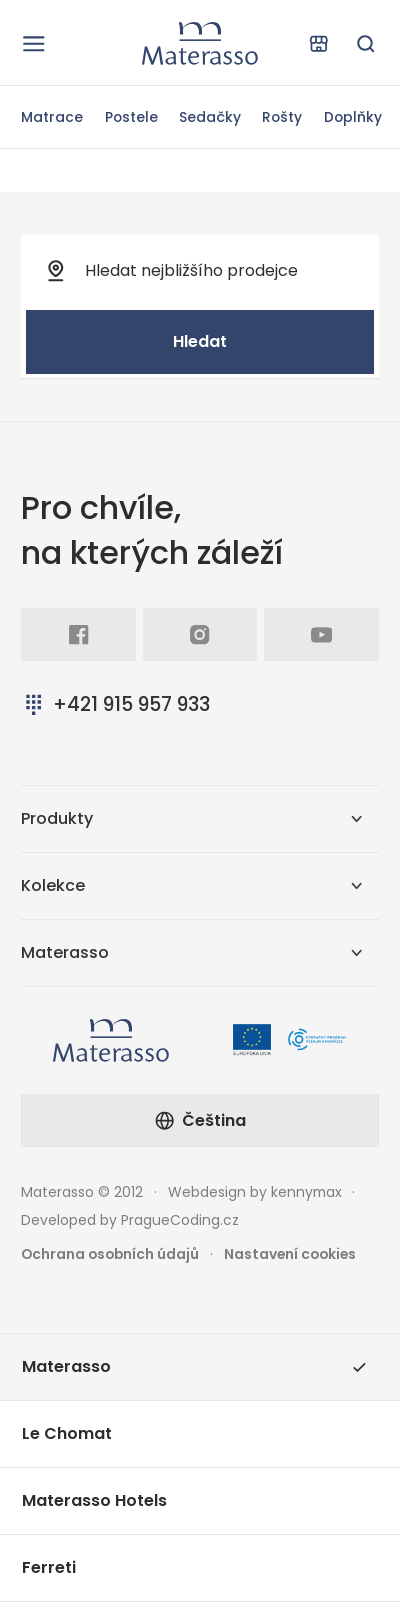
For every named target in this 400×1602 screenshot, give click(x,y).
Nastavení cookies (290, 1254)
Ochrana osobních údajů (110, 1254)
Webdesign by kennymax (255, 1192)
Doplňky (353, 117)
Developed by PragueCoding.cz (130, 1220)
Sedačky (210, 117)
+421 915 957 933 (115, 704)
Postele (131, 117)
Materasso (194, 1366)
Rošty (282, 117)
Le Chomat (67, 1433)
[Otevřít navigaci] (34, 43)
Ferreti (49, 1567)
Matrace (52, 117)
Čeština (200, 1120)
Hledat (200, 341)
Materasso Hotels (94, 1500)
